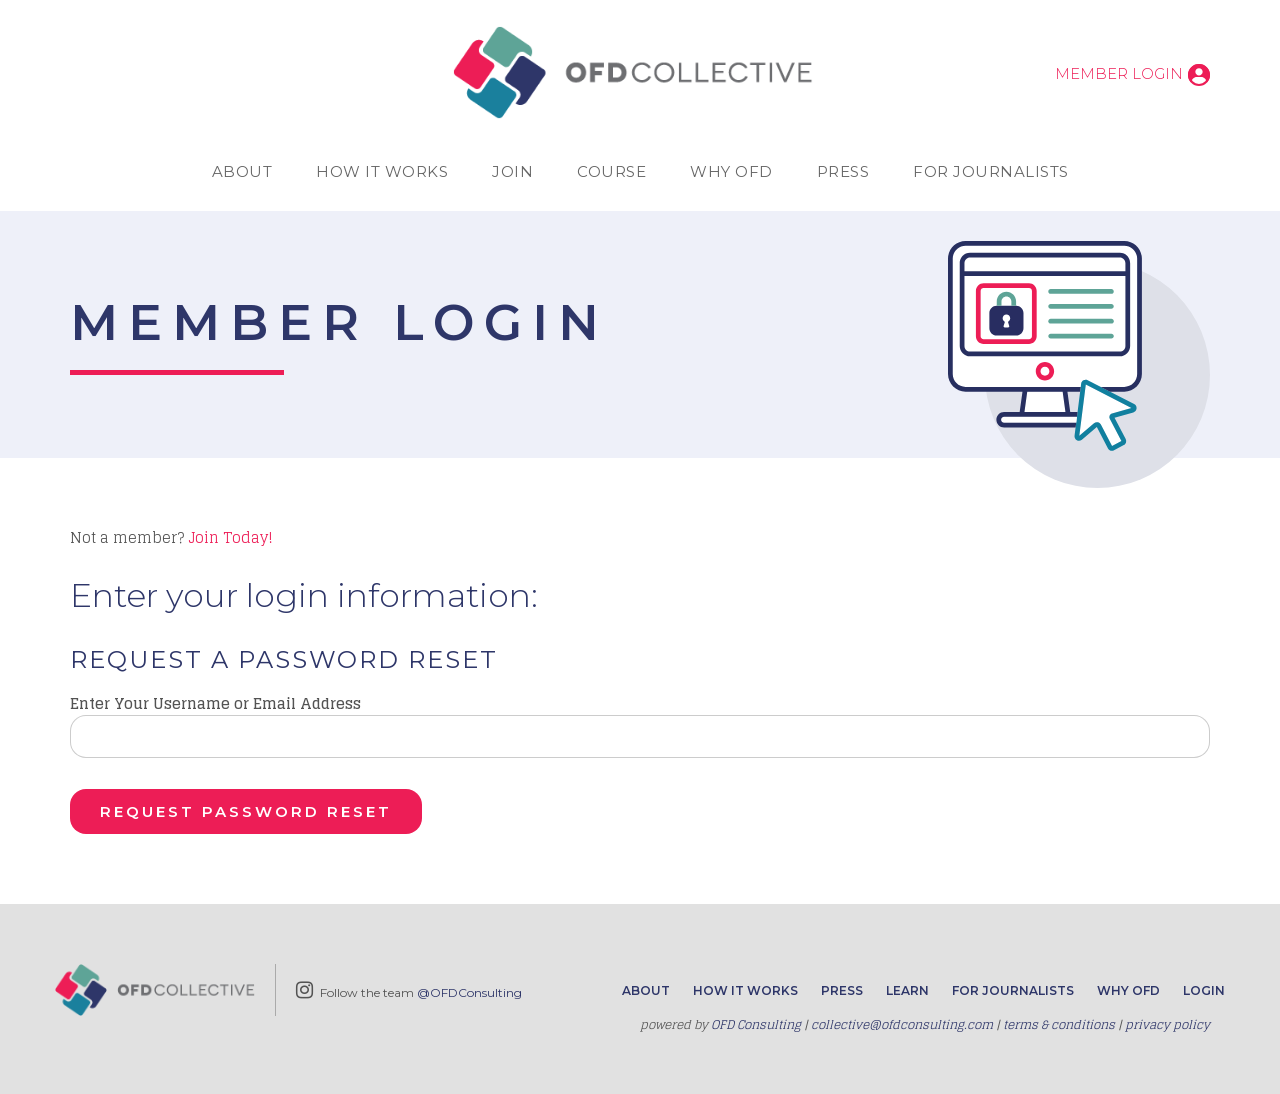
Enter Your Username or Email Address (215, 704)
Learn (907, 990)
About (242, 171)
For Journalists (991, 171)
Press (843, 171)
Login (1204, 990)
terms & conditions (1059, 1024)
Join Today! (230, 538)
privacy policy (1167, 1024)
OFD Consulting (756, 1024)
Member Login (1119, 74)
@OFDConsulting (469, 992)
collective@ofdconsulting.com (902, 1024)
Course (611, 171)
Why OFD (731, 171)
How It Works (382, 171)
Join (512, 171)
